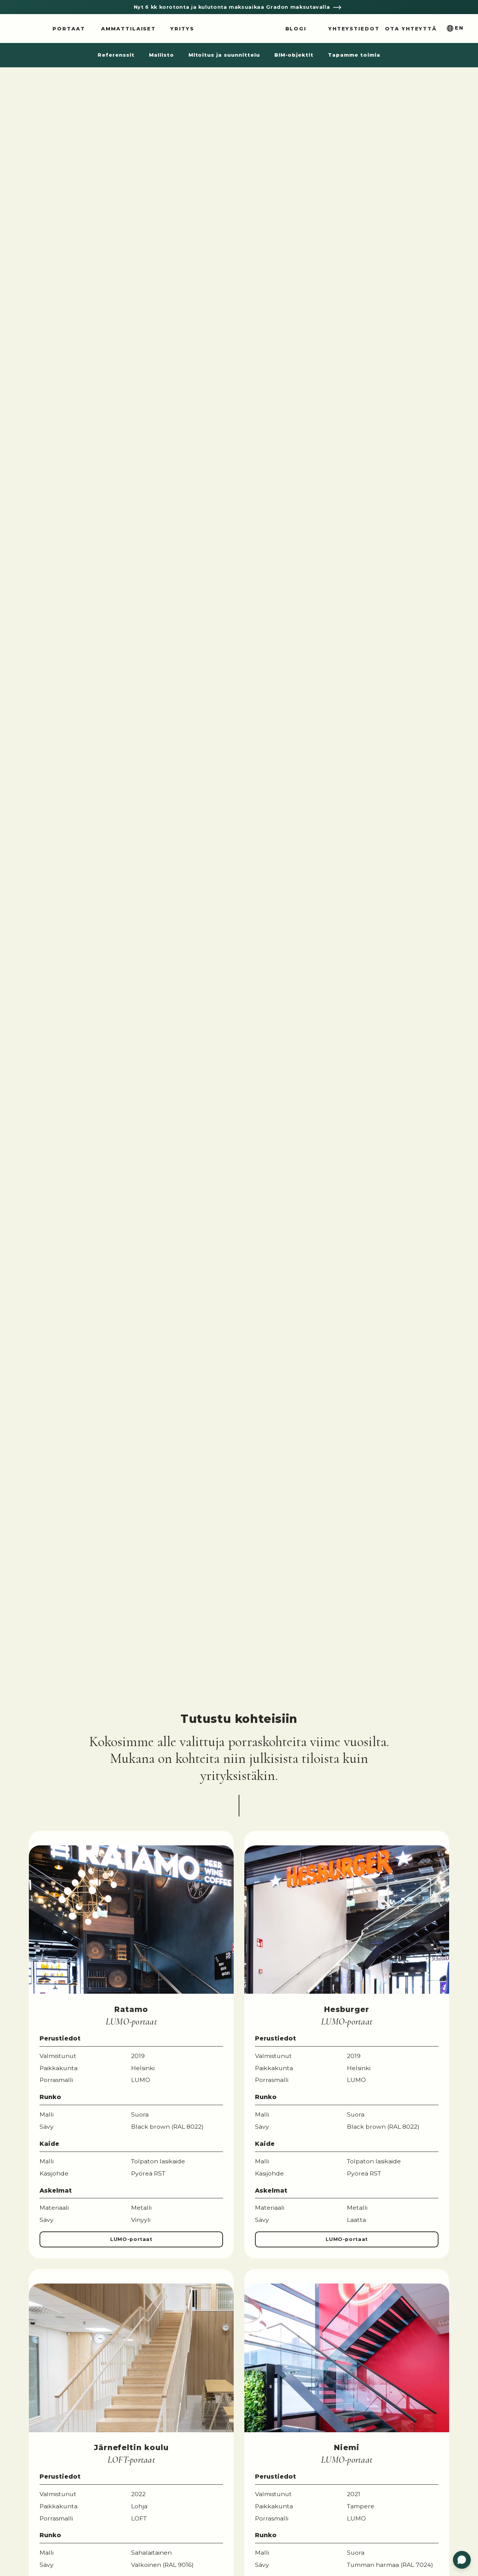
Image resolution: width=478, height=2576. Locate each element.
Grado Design (239, 29)
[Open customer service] (462, 2560)
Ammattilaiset (128, 29)
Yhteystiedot (354, 29)
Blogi (296, 29)
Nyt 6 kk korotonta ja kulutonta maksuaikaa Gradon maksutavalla (233, 7)
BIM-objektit (294, 55)
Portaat (68, 29)
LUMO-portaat (131, 2239)
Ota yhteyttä (411, 29)
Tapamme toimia (354, 55)
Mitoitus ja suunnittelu (224, 55)
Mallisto (161, 55)
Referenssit (116, 55)
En (459, 28)
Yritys (182, 29)
